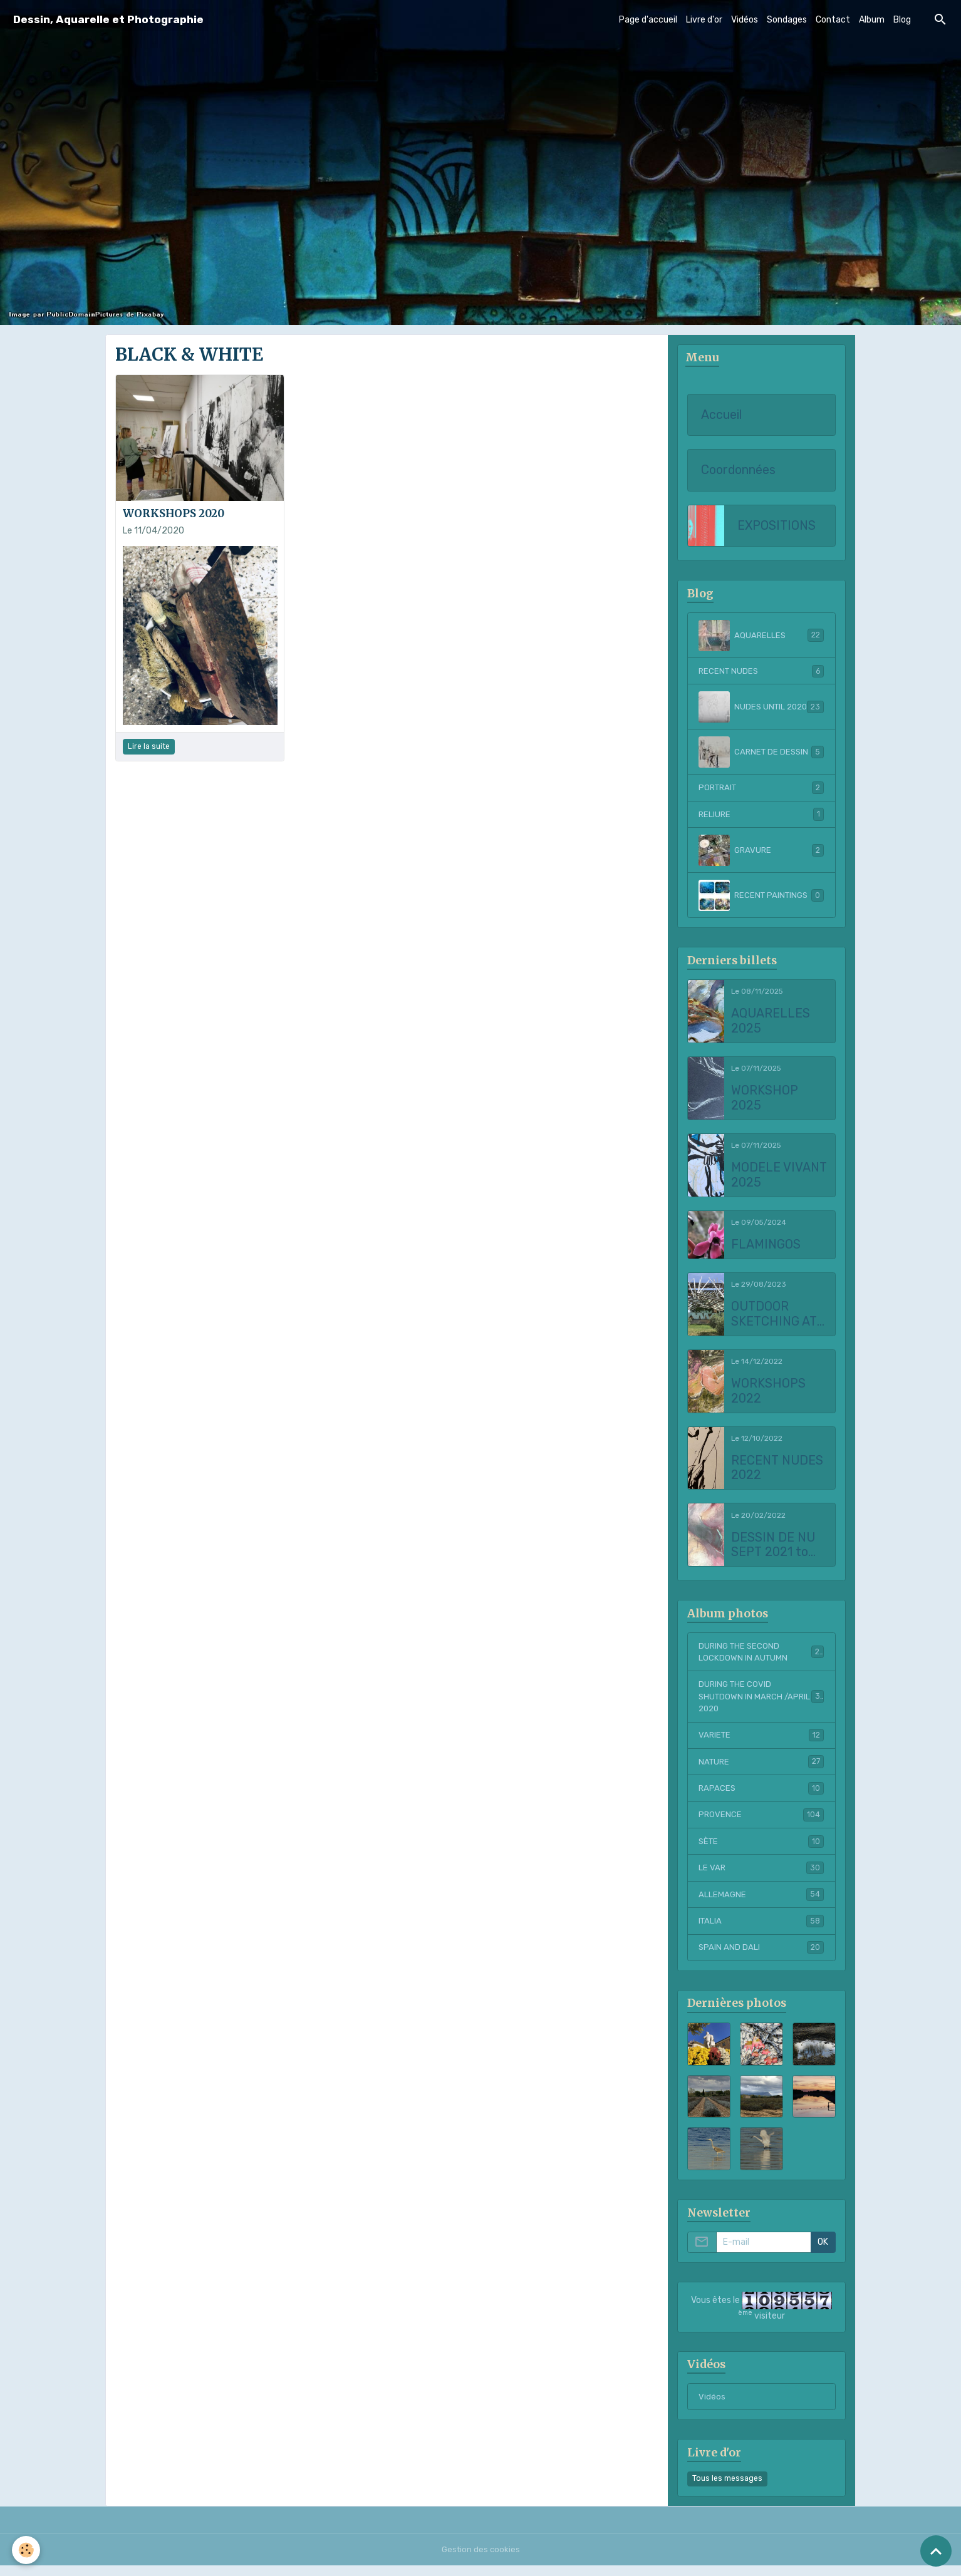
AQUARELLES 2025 (770, 1023)
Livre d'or (704, 19)
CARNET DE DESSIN (761, 753)
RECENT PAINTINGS (761, 897)
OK (823, 2252)
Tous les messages (727, 2489)
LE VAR (761, 1876)
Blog (902, 19)
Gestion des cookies (480, 2560)
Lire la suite (149, 746)
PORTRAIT (761, 789)
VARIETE (761, 1741)
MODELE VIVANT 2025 (779, 1177)
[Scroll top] (936, 2551)
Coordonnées (738, 471)
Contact (833, 19)
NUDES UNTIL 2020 (761, 708)
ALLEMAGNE (761, 1903)
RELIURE (761, 816)
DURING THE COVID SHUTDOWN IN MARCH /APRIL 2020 (761, 1701)
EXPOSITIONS (776, 526)
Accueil (721, 415)
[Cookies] (27, 2550)
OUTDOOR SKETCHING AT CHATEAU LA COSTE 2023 (774, 1316)
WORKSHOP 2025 (764, 1100)
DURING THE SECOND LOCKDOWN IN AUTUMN (761, 1655)
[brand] (108, 20)
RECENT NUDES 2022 (777, 1470)
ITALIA (761, 1930)
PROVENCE (761, 1822)
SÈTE (761, 1849)
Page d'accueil (648, 19)
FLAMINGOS (766, 1246)
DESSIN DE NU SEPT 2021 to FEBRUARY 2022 (779, 1547)
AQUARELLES (761, 636)
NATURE (761, 1768)
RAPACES (761, 1795)
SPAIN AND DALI (761, 1956)
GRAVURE (761, 852)
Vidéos (744, 19)
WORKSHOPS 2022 (768, 1393)
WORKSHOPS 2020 (173, 513)
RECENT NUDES (761, 672)
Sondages (787, 19)
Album (872, 19)
